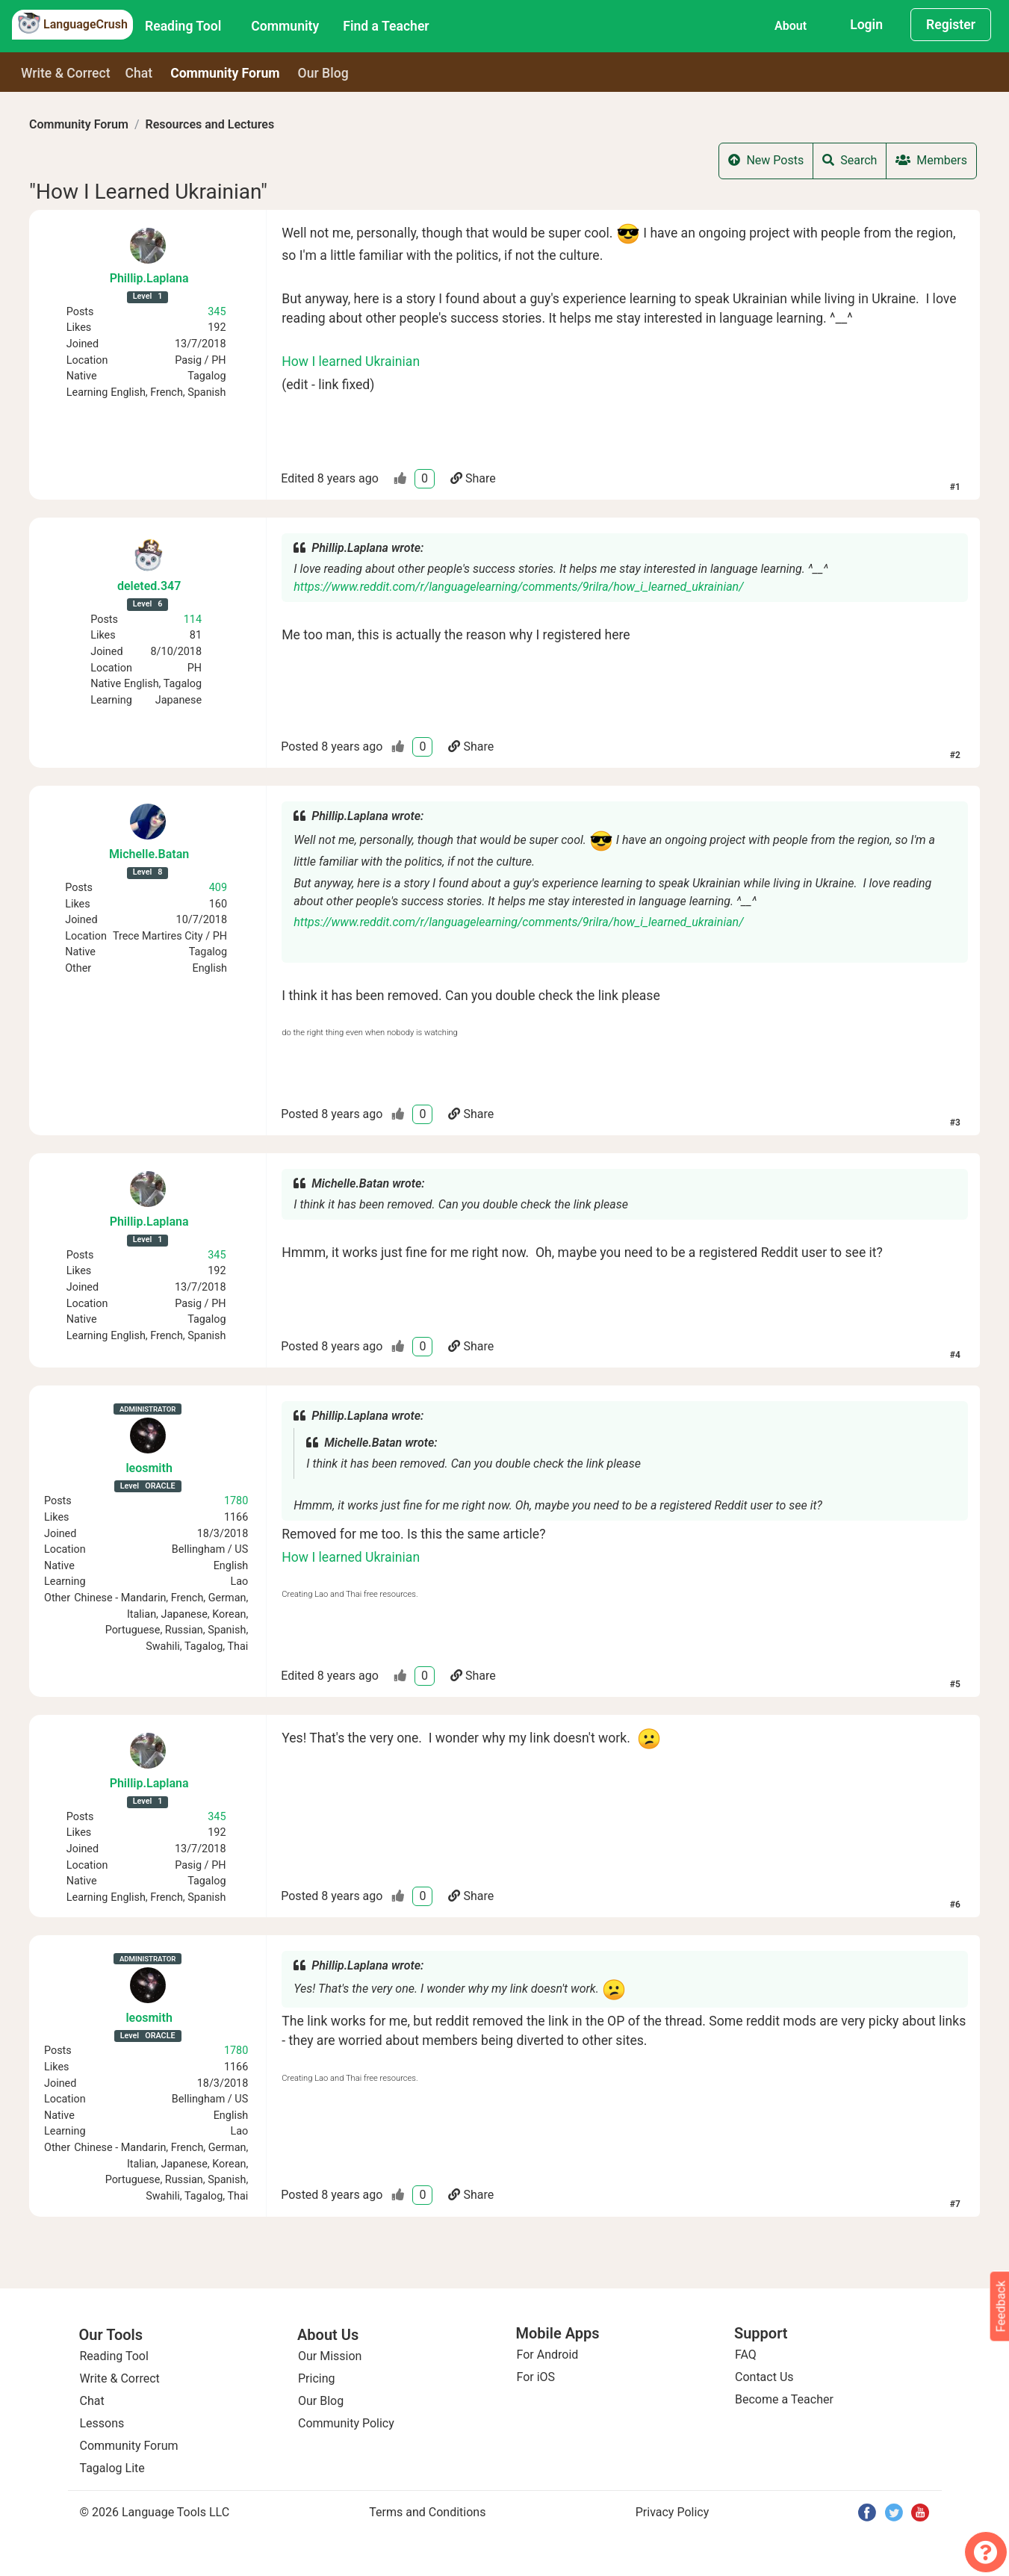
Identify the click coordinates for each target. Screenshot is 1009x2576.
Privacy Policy (673, 2512)
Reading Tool (183, 26)
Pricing (316, 2378)
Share (473, 478)
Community (285, 26)
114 (193, 619)
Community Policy (346, 2423)
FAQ (746, 2354)
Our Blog (321, 2401)
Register (950, 24)
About (790, 26)
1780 (236, 1501)
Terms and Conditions (427, 2512)
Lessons (102, 2423)
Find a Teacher (386, 26)
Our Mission (329, 2356)
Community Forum (78, 124)
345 (217, 311)
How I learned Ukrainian (351, 361)
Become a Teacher (784, 2399)
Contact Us (764, 2377)
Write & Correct (66, 73)
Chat (139, 73)
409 (218, 887)
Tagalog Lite (112, 2468)
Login (866, 24)
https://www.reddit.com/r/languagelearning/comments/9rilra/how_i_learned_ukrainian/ (518, 587)
